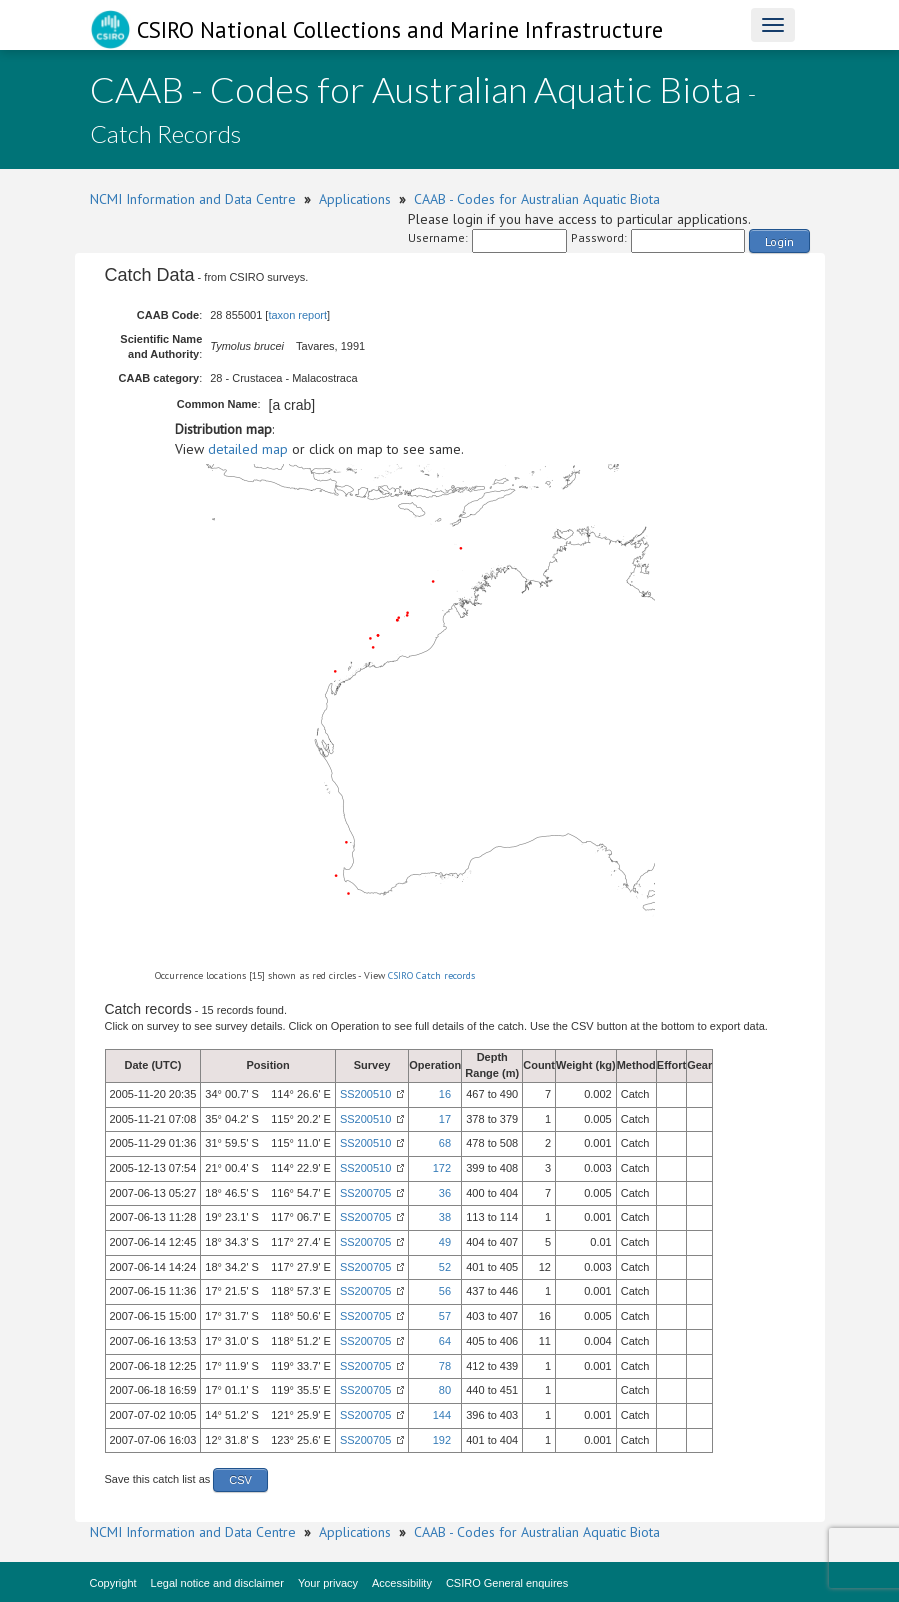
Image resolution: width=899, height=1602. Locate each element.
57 (445, 1316)
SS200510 (365, 1094)
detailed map (248, 449)
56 (445, 1291)
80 (445, 1390)
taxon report (297, 315)
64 (445, 1341)
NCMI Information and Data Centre (193, 199)
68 (445, 1143)
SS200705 (365, 1193)
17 (445, 1119)
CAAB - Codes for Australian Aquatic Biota (537, 199)
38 (445, 1217)
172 (442, 1168)
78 (445, 1366)
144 (442, 1415)
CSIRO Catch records (431, 975)
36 (445, 1193)
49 (445, 1242)
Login (779, 241)
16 (445, 1094)
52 (445, 1267)
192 (442, 1440)
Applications (355, 199)
